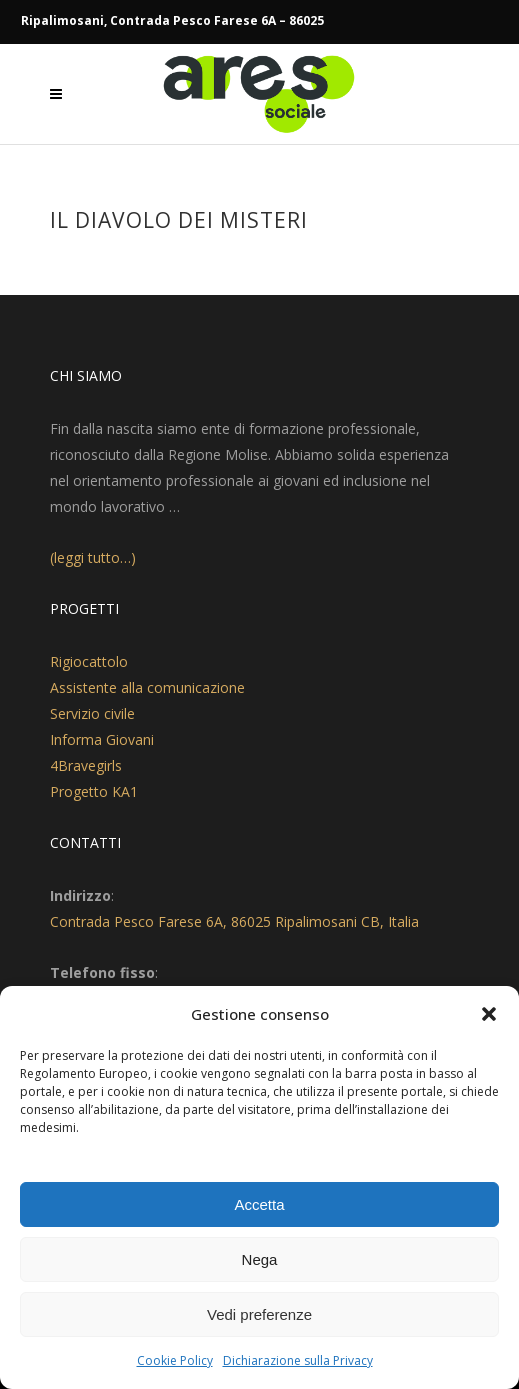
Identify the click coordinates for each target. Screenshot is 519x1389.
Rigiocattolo (89, 661)
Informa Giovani (102, 739)
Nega (260, 1259)
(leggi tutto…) (93, 557)
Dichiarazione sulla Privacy (298, 1360)
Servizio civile (92, 713)
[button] (489, 1014)
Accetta (259, 1204)
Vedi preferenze (259, 1314)
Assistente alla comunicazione (147, 687)
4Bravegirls (86, 765)
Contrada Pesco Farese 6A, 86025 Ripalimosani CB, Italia (234, 921)
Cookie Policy (175, 1360)
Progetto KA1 (94, 791)
